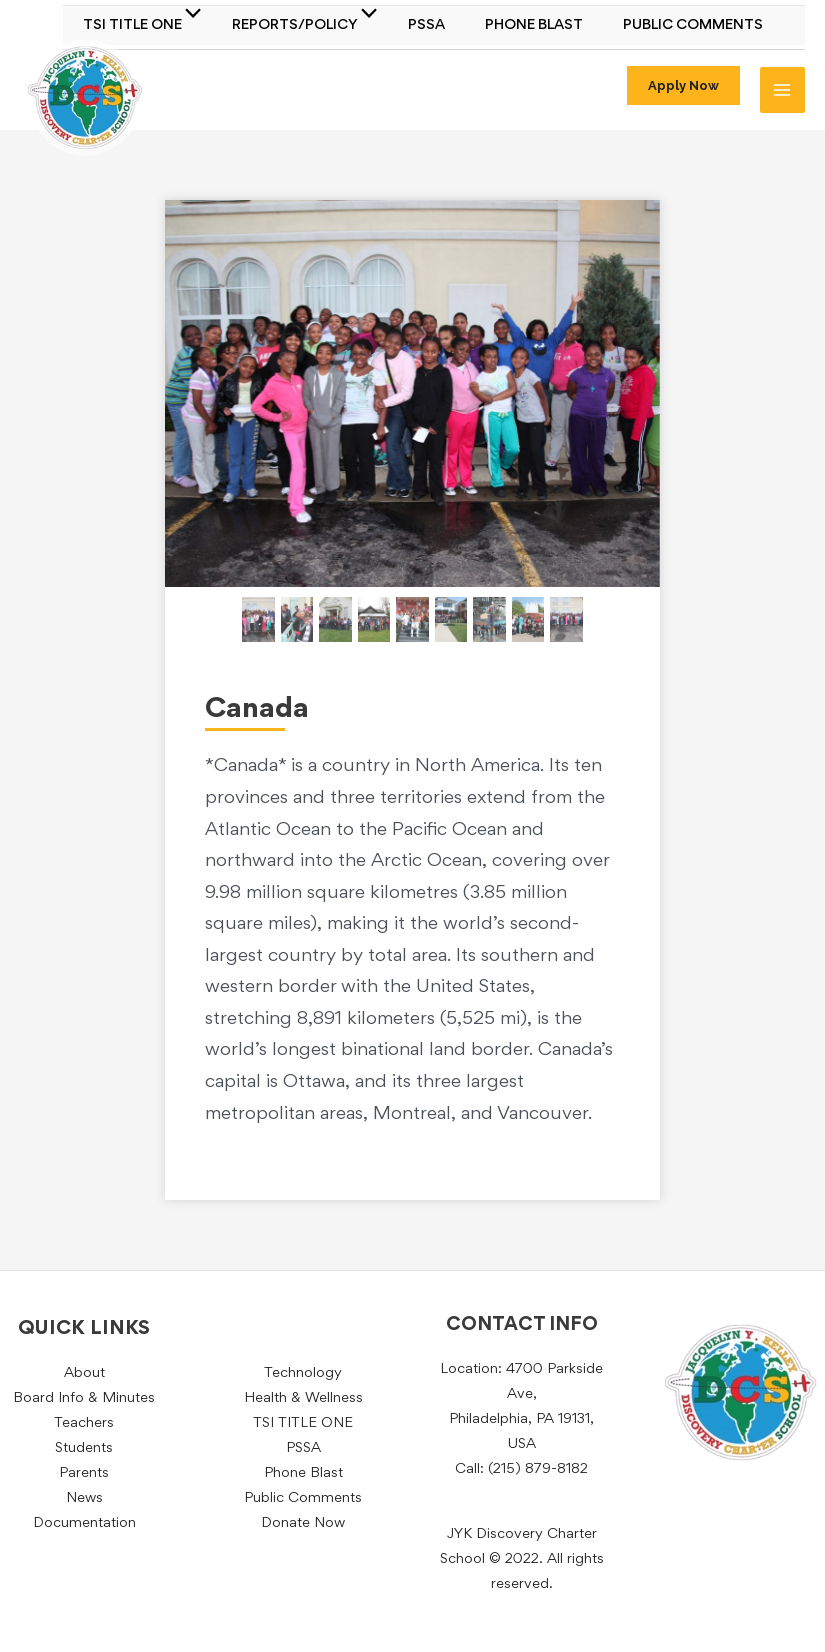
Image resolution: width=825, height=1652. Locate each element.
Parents (84, 1473)
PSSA (426, 25)
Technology (303, 1373)
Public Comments (693, 25)
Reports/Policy (295, 25)
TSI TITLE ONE (132, 25)
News (84, 1498)
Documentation (84, 1523)
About (84, 1373)
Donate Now (303, 1523)
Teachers (84, 1423)
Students (84, 1448)
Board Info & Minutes (84, 1398)
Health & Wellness (303, 1398)
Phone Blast (534, 25)
